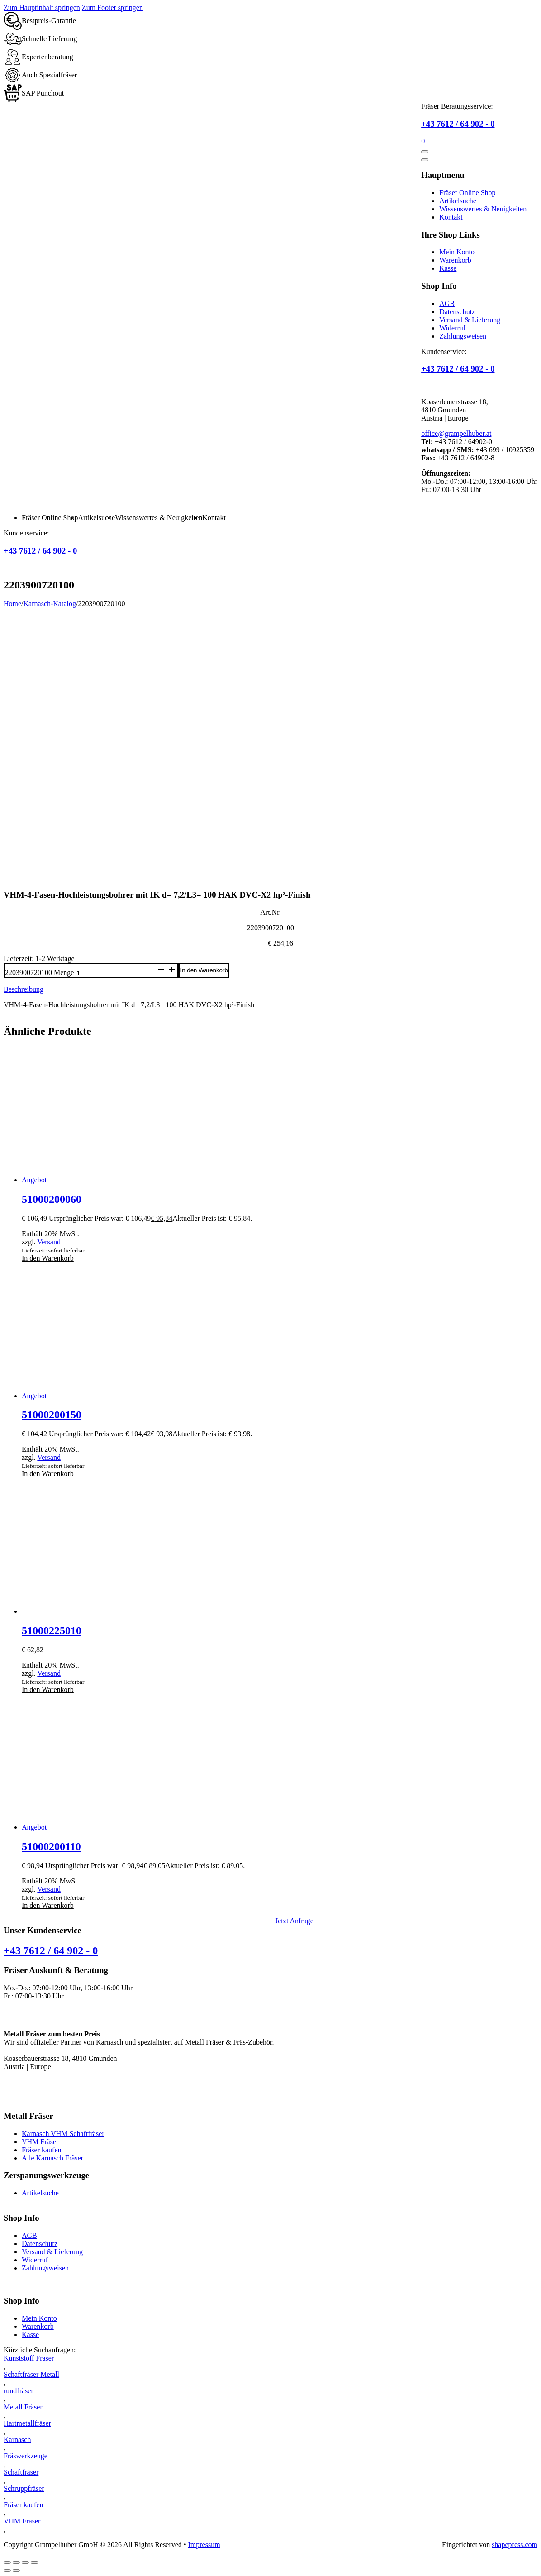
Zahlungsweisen (462, 336)
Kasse (447, 268)
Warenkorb (455, 260)
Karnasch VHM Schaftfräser (63, 2133)
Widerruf (452, 328)
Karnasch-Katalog (50, 603)
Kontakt (451, 217)
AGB (447, 303)
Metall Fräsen (23, 2407)
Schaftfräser (21, 2472)
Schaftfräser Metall (31, 2374)
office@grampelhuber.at (456, 433)
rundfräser (18, 2390)
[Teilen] (25, 2562)
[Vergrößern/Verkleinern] (7, 2562)
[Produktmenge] (115, 973)
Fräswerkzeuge (25, 2456)
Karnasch (17, 2439)
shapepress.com (514, 2544)
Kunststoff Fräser (29, 2358)
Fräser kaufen (42, 2150)
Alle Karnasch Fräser (52, 2158)
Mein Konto (457, 252)
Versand (49, 1242)
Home (12, 603)
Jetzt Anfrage (294, 1921)
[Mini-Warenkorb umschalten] (423, 141)
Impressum (204, 2544)
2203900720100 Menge (39, 972)
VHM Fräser (40, 2142)
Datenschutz (457, 311)
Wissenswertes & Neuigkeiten (483, 209)
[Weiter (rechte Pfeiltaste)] (16, 2570)
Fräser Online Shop (467, 192)
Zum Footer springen (112, 7)
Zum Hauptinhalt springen (42, 7)
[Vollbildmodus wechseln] (16, 2562)
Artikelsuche (457, 201)
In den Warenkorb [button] (48, 1258)
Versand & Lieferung (469, 320)
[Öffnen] (424, 151)
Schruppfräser (24, 2488)
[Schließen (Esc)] (34, 2562)
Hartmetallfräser (27, 2423)
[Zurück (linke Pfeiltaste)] (7, 2570)
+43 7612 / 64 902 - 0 (457, 124)
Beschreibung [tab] (23, 989)
